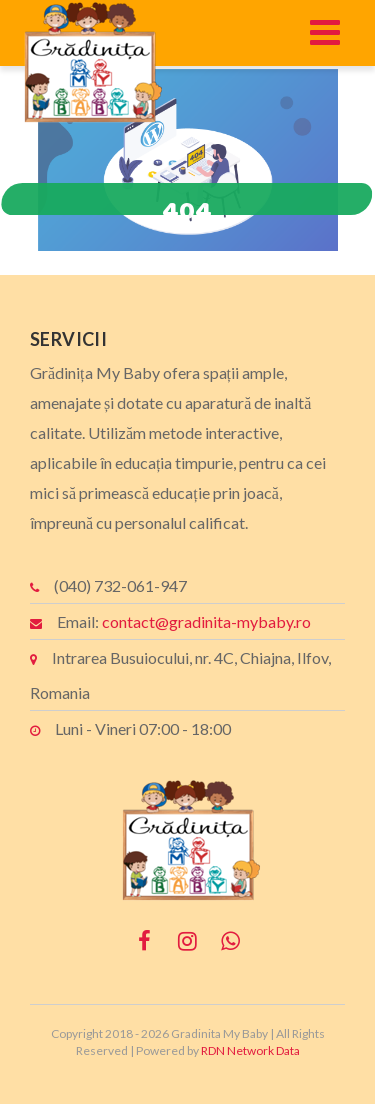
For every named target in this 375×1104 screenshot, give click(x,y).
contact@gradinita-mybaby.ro (206, 621)
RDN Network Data (250, 1050)
